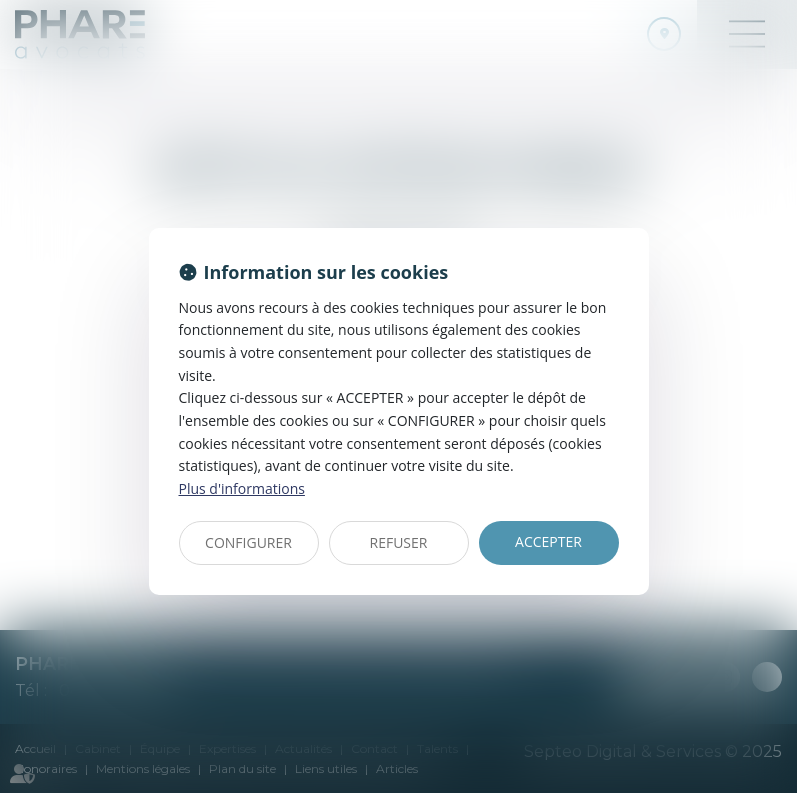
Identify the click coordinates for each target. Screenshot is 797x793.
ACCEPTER (548, 541)
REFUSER (399, 542)
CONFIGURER (248, 542)
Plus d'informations (242, 488)
